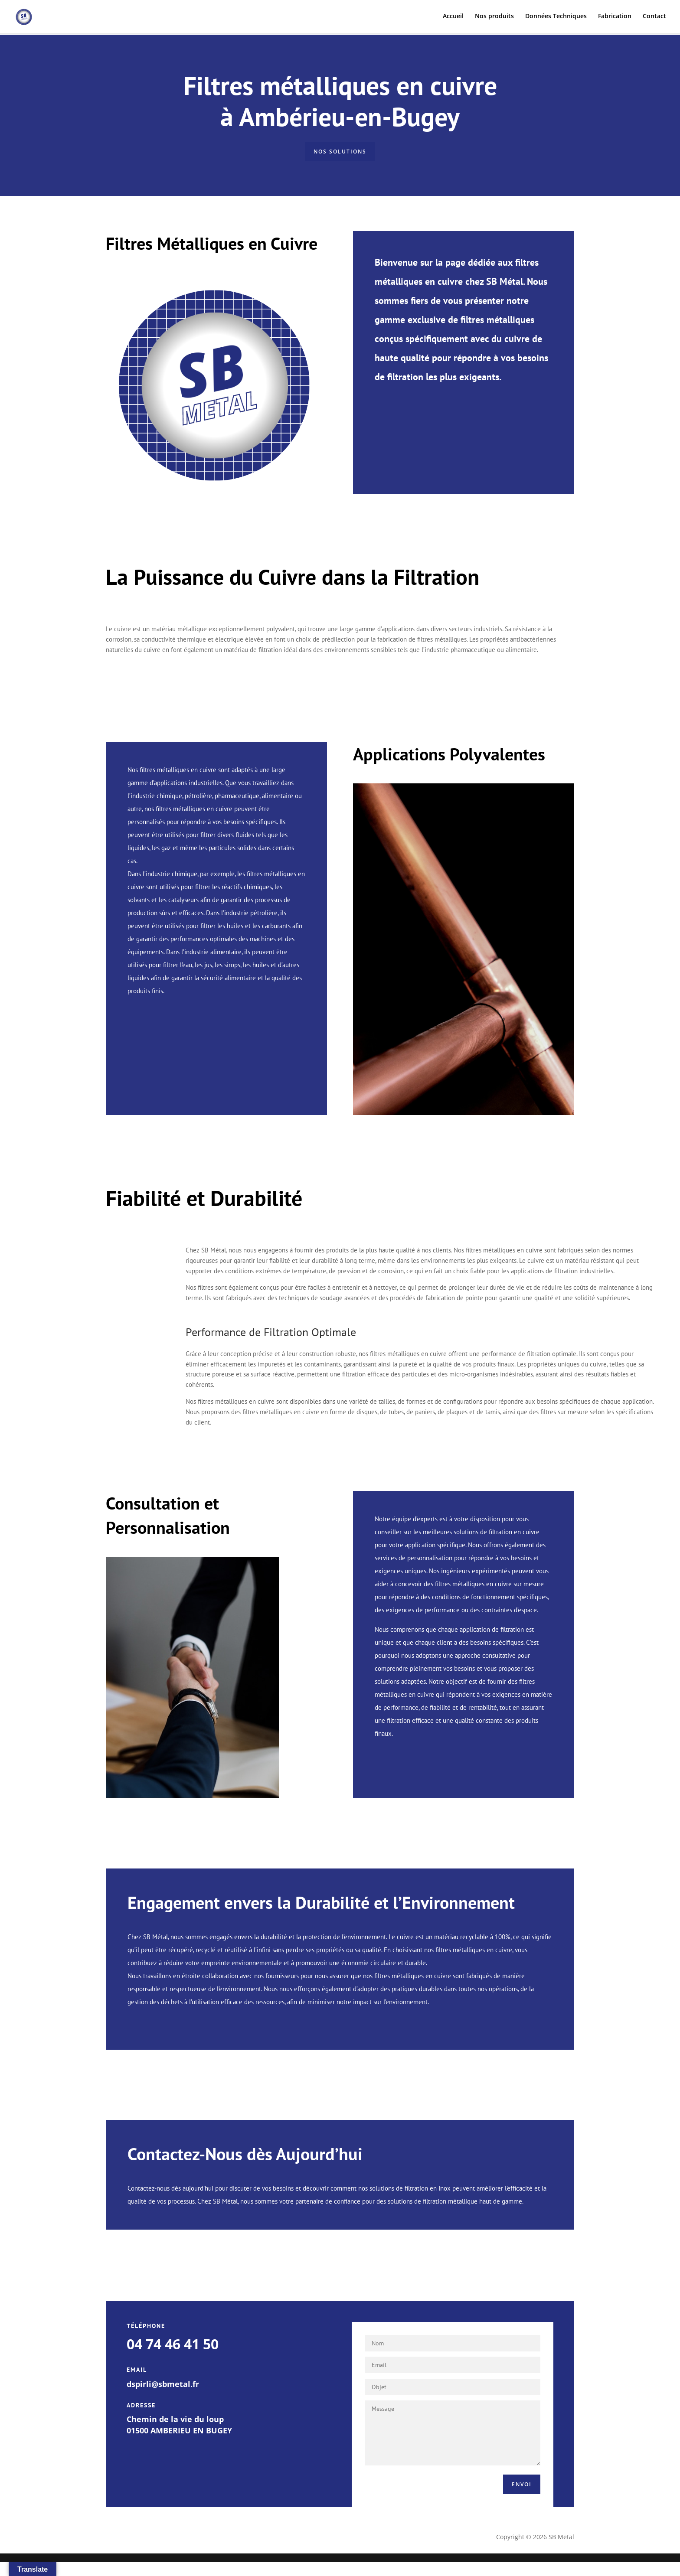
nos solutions (340, 154)
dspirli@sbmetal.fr (163, 2390)
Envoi (511, 2494)
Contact (654, 17)
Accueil (453, 17)
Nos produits (494, 17)
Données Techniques (556, 17)
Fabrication (614, 17)
